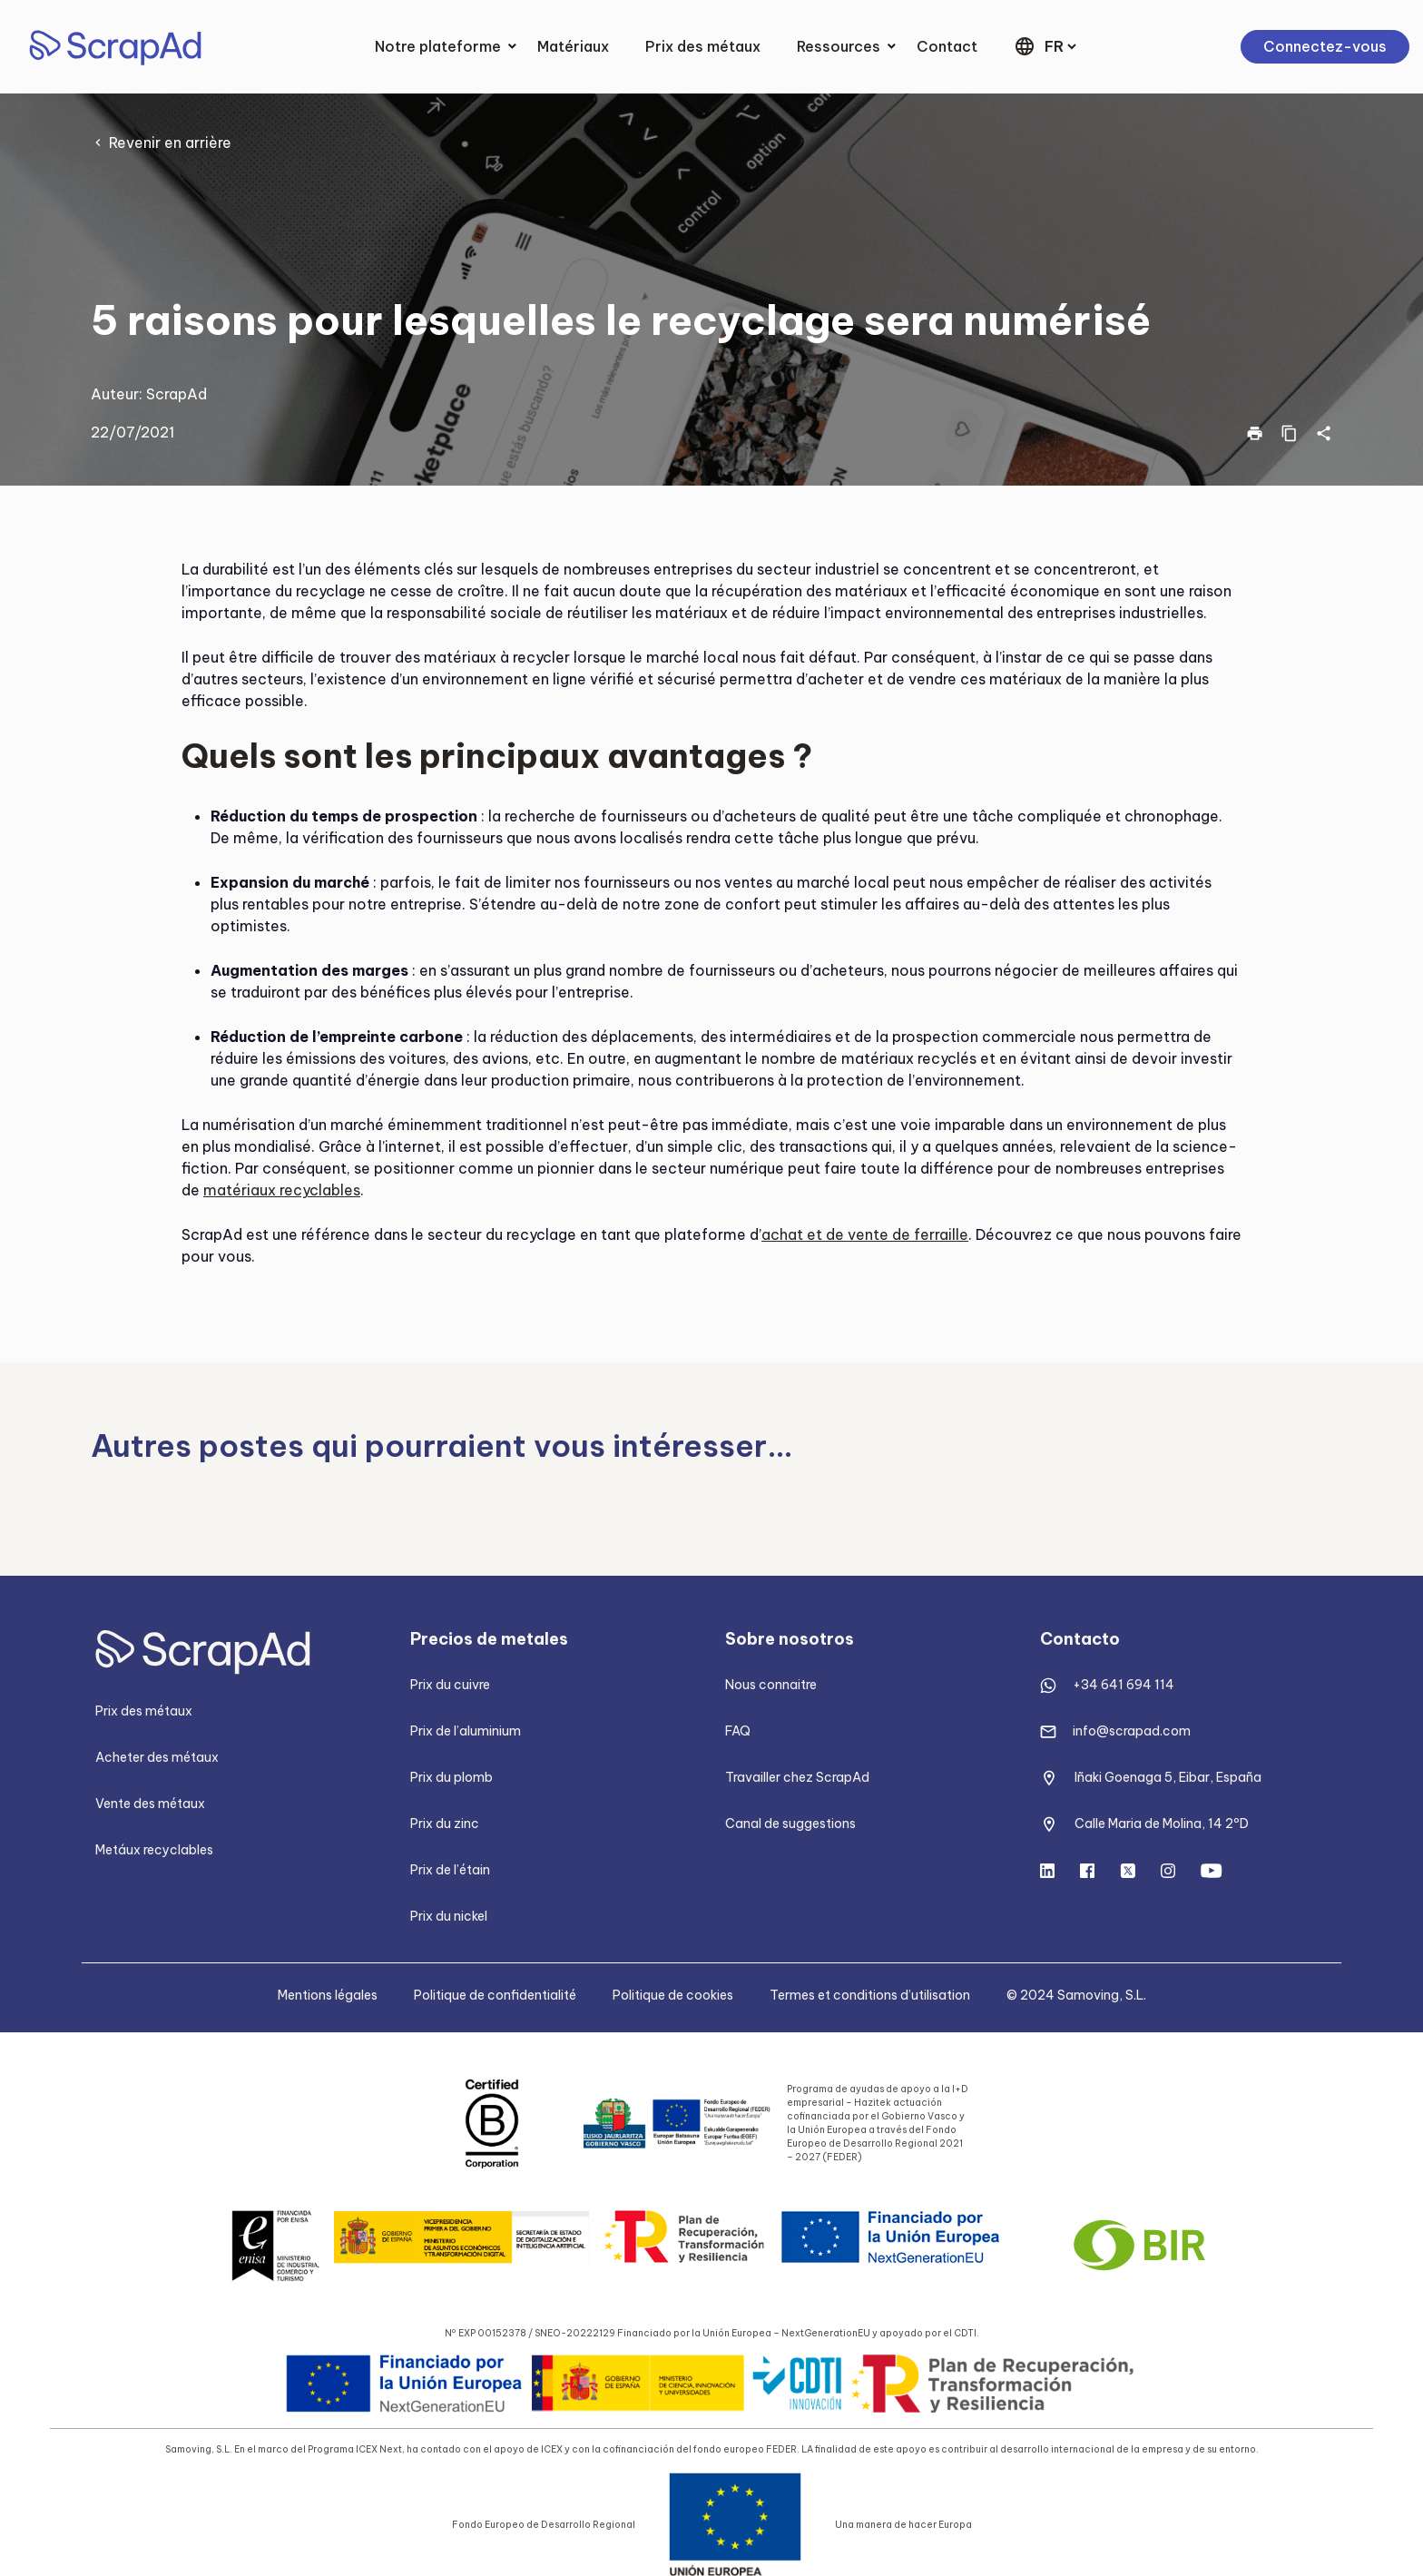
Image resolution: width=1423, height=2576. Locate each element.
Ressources (838, 46)
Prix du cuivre (450, 1684)
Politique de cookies (673, 1995)
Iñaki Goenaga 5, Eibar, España (1168, 1777)
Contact (947, 46)
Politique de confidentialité (495, 1995)
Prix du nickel (448, 1916)
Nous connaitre (771, 1684)
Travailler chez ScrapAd (797, 1777)
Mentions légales (328, 1995)
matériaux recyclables (281, 1190)
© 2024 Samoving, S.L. (1076, 1995)
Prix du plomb (451, 1777)
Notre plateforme (438, 46)
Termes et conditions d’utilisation (870, 1995)
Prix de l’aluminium (465, 1731)
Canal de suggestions (790, 1823)
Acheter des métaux (157, 1757)
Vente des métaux (150, 1803)
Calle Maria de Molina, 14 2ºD (1162, 1823)
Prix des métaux (703, 46)
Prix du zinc (444, 1823)
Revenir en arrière (170, 142)
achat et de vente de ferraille (864, 1234)
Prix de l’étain (450, 1870)
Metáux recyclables (154, 1850)
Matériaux (573, 46)
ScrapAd (176, 394)
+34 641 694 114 (1123, 1684)
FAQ (738, 1731)
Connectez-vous (1325, 46)
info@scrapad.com (1132, 1731)
